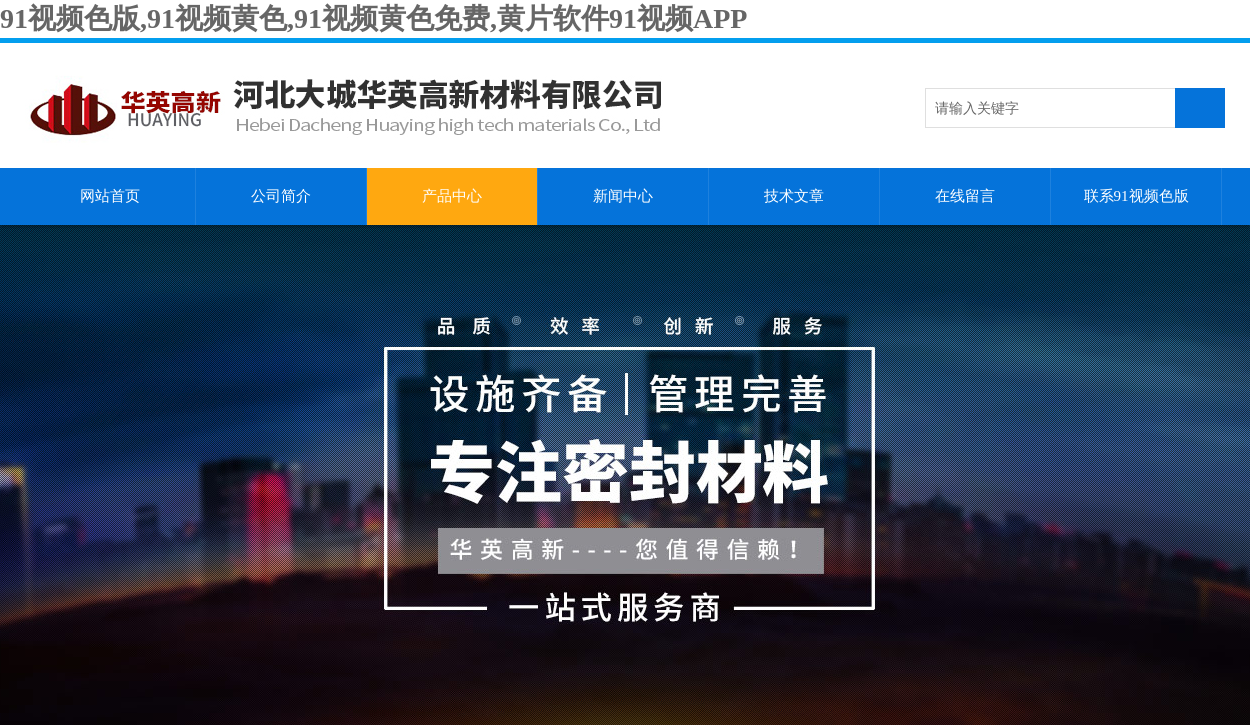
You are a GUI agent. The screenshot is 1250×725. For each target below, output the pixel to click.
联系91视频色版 (1136, 196)
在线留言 (965, 196)
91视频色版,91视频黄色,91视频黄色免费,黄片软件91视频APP (373, 18)
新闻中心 (623, 196)
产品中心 (452, 196)
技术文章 (794, 196)
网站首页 (110, 196)
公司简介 (281, 196)
